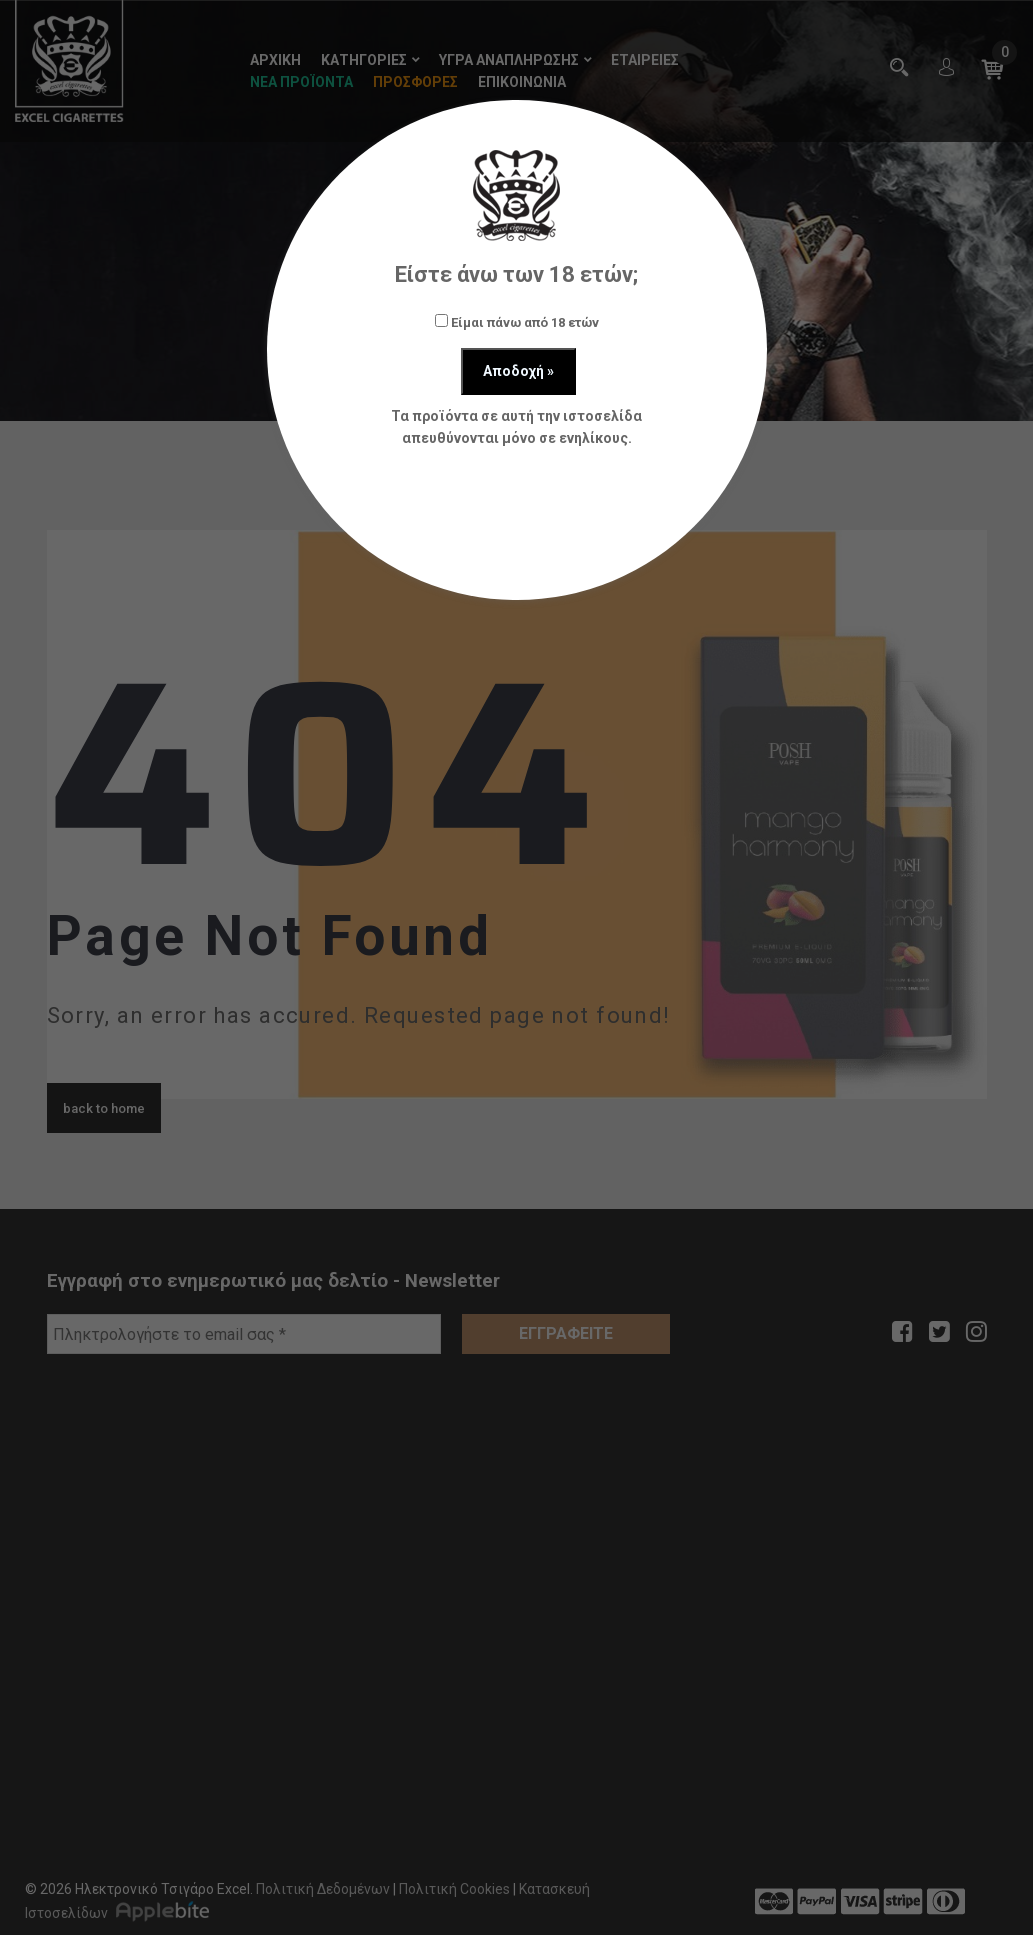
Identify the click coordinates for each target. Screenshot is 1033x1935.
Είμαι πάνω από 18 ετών (517, 322)
